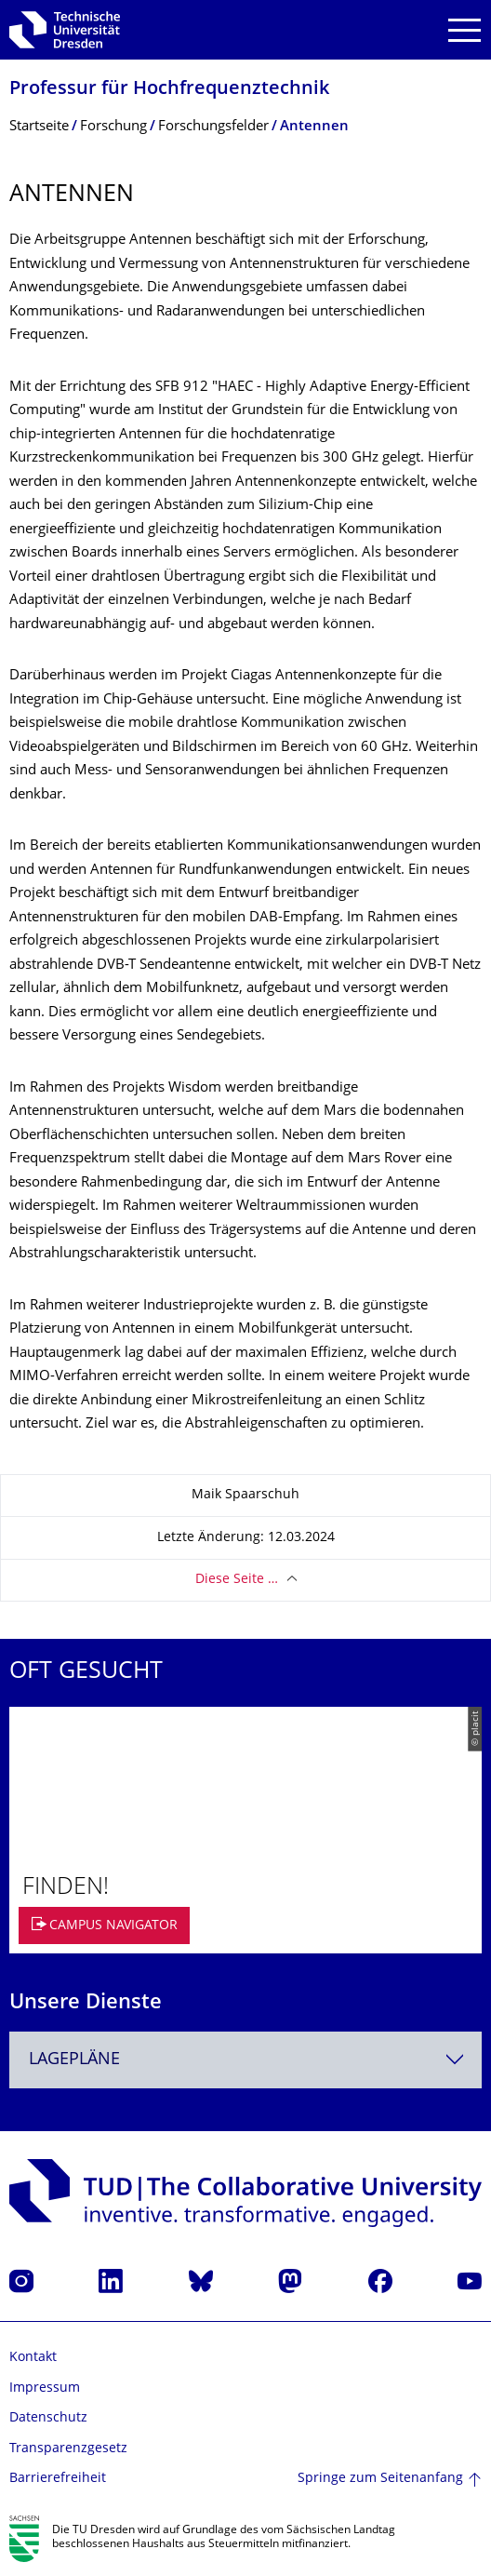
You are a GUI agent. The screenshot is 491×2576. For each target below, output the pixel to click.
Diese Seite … (236, 1580)
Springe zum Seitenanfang (380, 2479)
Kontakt (33, 2358)
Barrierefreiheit (57, 2479)
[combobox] (245, 2060)
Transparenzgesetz (68, 2449)
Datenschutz (48, 2418)
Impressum (44, 2388)
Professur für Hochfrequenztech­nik (169, 90)
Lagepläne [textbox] (74, 2060)
